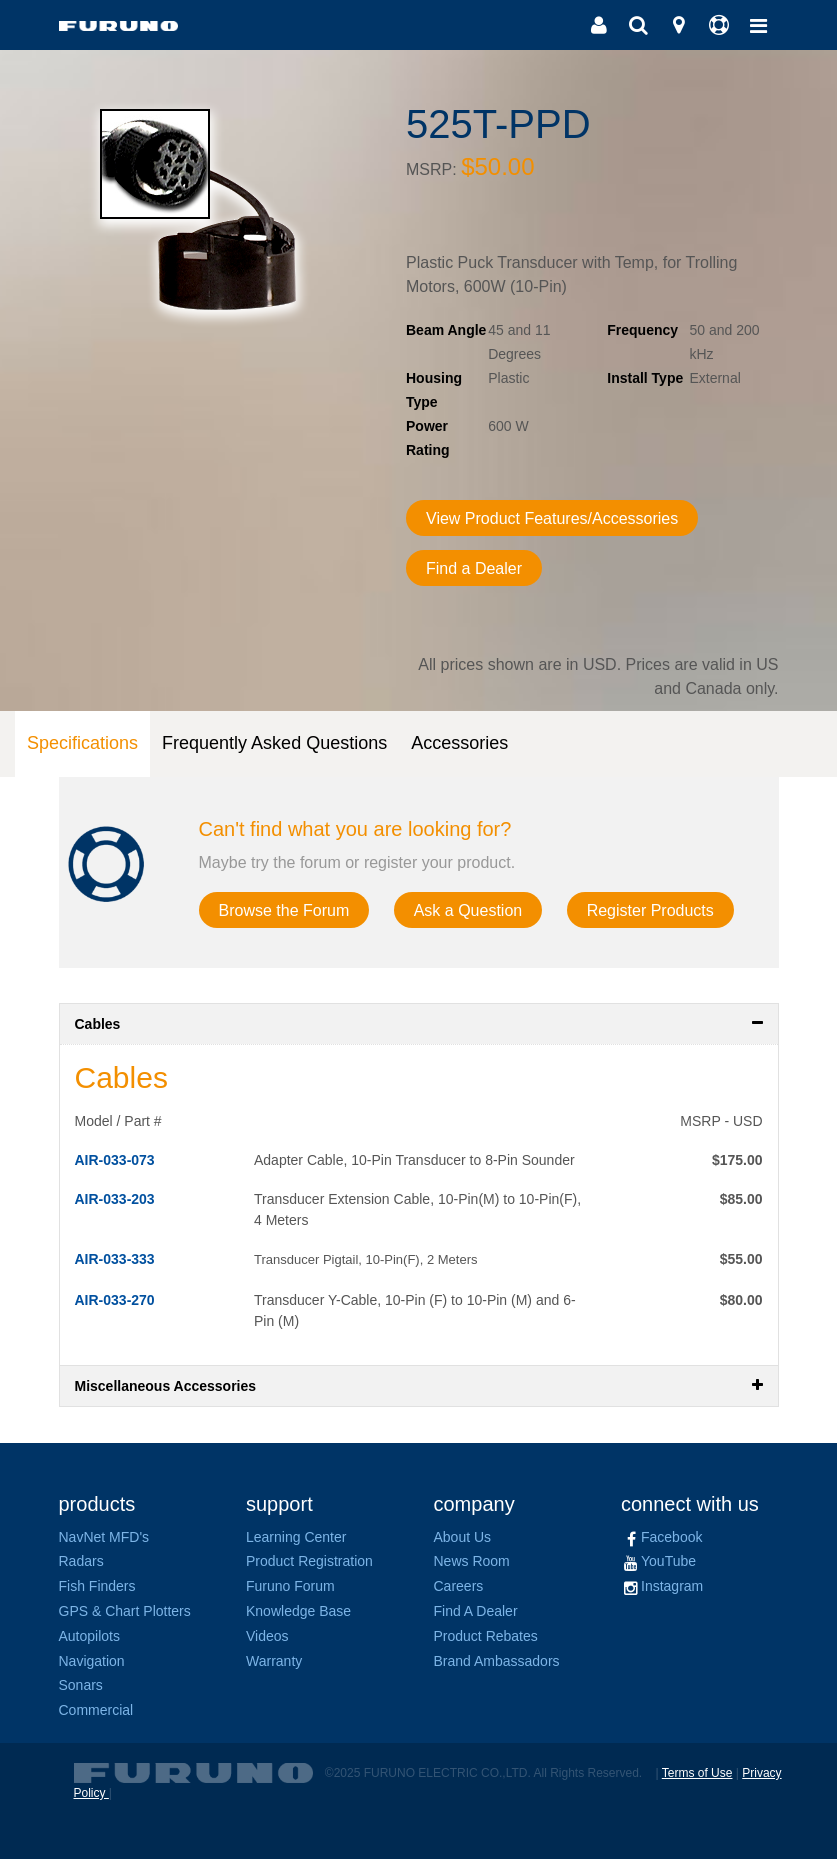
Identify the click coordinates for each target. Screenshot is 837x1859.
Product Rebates (486, 1636)
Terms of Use (697, 1773)
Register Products (650, 910)
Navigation (92, 1661)
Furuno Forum (290, 1586)
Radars (81, 1561)
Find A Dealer (476, 1611)
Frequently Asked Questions (274, 743)
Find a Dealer (474, 568)
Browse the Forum (284, 910)
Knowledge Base (298, 1611)
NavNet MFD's (104, 1537)
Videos (267, 1636)
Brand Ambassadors (497, 1661)
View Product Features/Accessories (552, 518)
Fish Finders (97, 1586)
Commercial (96, 1710)
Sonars (81, 1685)
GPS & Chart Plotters (125, 1611)
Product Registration (309, 1561)
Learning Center (296, 1537)
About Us (463, 1537)
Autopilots (89, 1636)
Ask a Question (468, 910)
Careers (459, 1586)
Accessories (459, 743)
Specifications (82, 743)
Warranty (274, 1661)
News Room (472, 1561)
